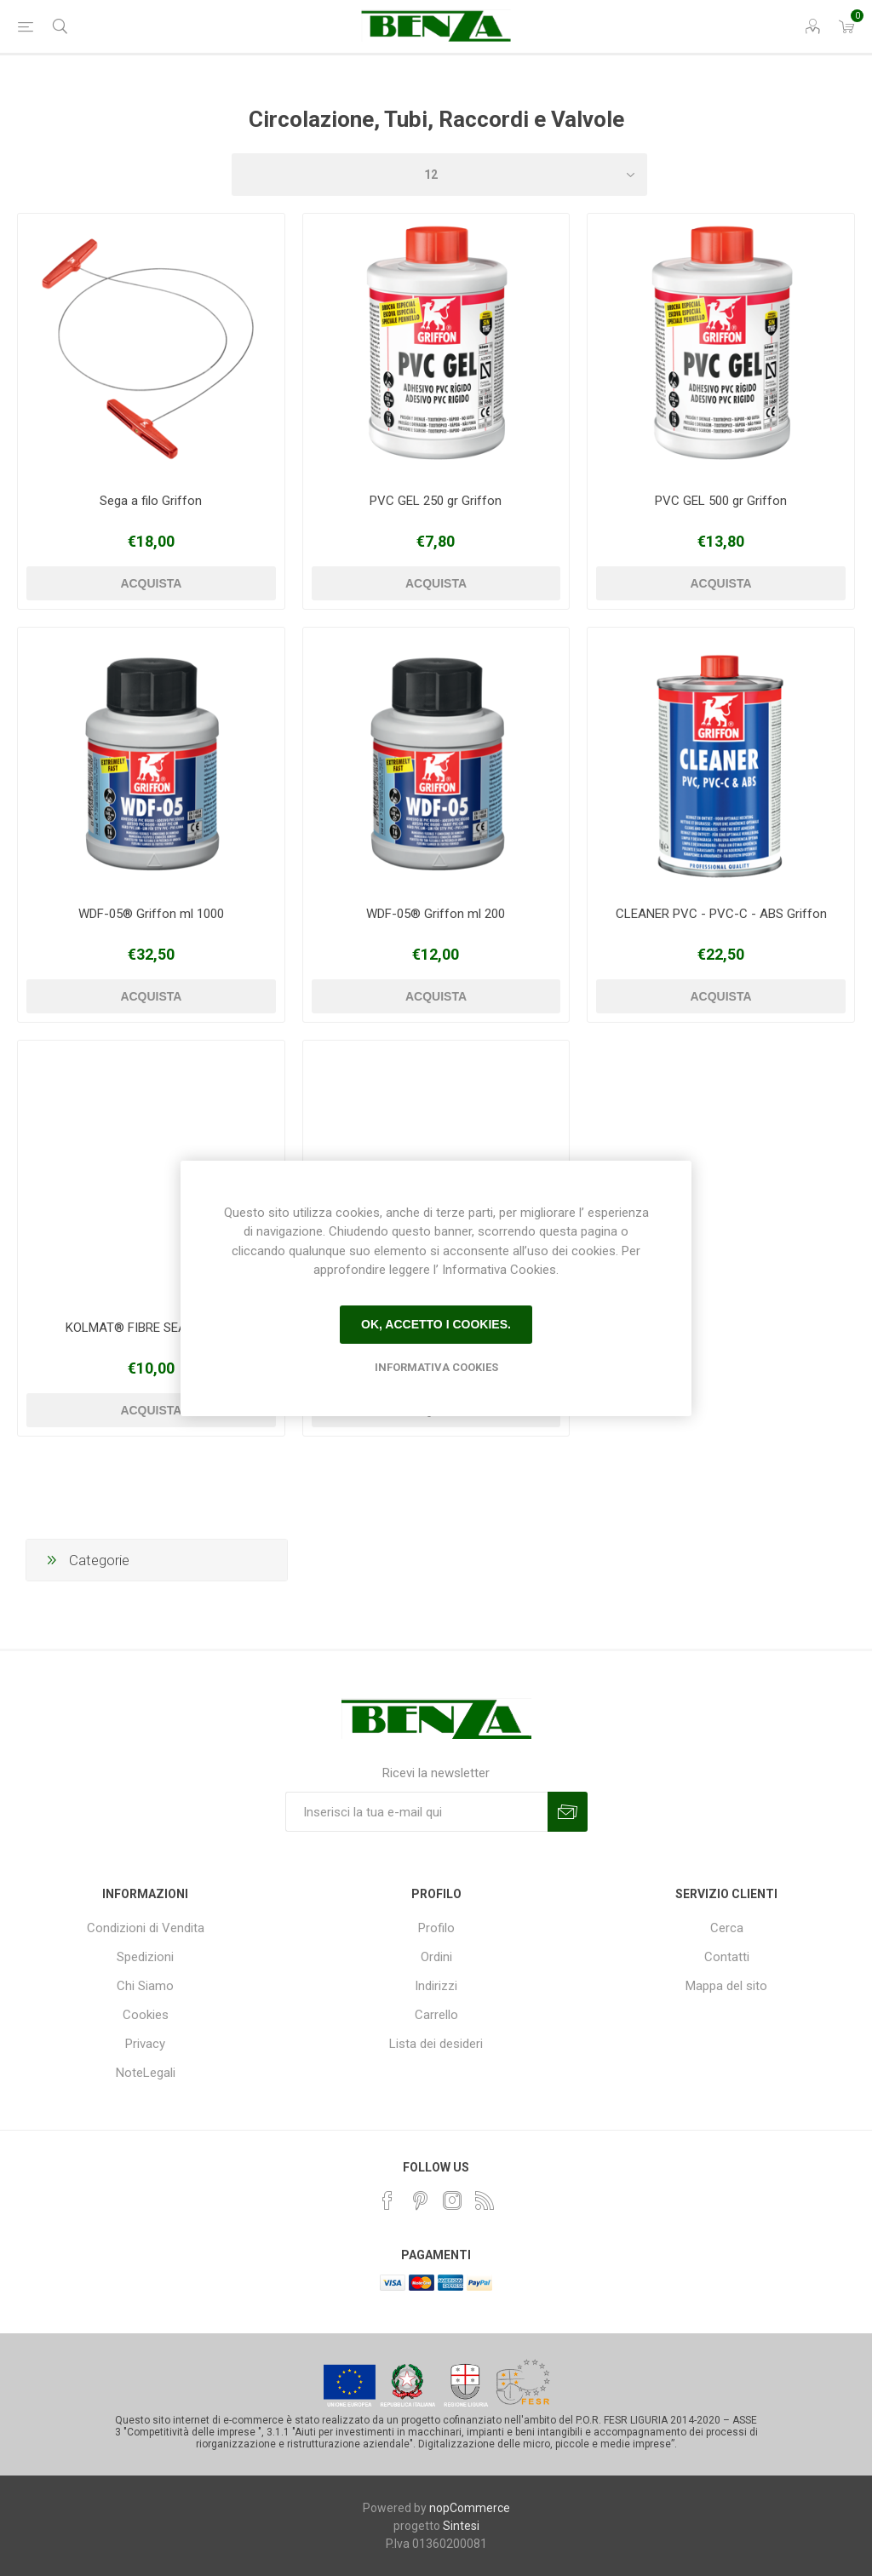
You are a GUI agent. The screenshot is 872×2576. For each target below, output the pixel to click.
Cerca (726, 1928)
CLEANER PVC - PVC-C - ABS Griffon (721, 913)
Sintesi (461, 2526)
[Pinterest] (419, 2200)
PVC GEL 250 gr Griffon (436, 500)
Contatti (726, 1957)
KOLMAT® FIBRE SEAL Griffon (151, 1327)
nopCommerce (469, 2508)
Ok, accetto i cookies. (436, 1324)
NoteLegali (145, 2072)
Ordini (436, 1957)
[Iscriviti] (416, 1812)
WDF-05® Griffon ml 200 (435, 913)
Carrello (436, 2014)
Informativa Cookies (436, 1367)
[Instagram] (452, 2200)
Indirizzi (436, 1986)
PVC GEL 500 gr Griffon (721, 500)
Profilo (436, 1928)
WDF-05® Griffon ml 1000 (151, 913)
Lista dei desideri (436, 2043)
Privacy (145, 2043)
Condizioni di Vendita (145, 1928)
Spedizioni (145, 1957)
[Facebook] (387, 2200)
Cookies (146, 2014)
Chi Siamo (145, 1986)
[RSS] (484, 2200)
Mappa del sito (726, 1986)
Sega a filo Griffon (151, 500)
